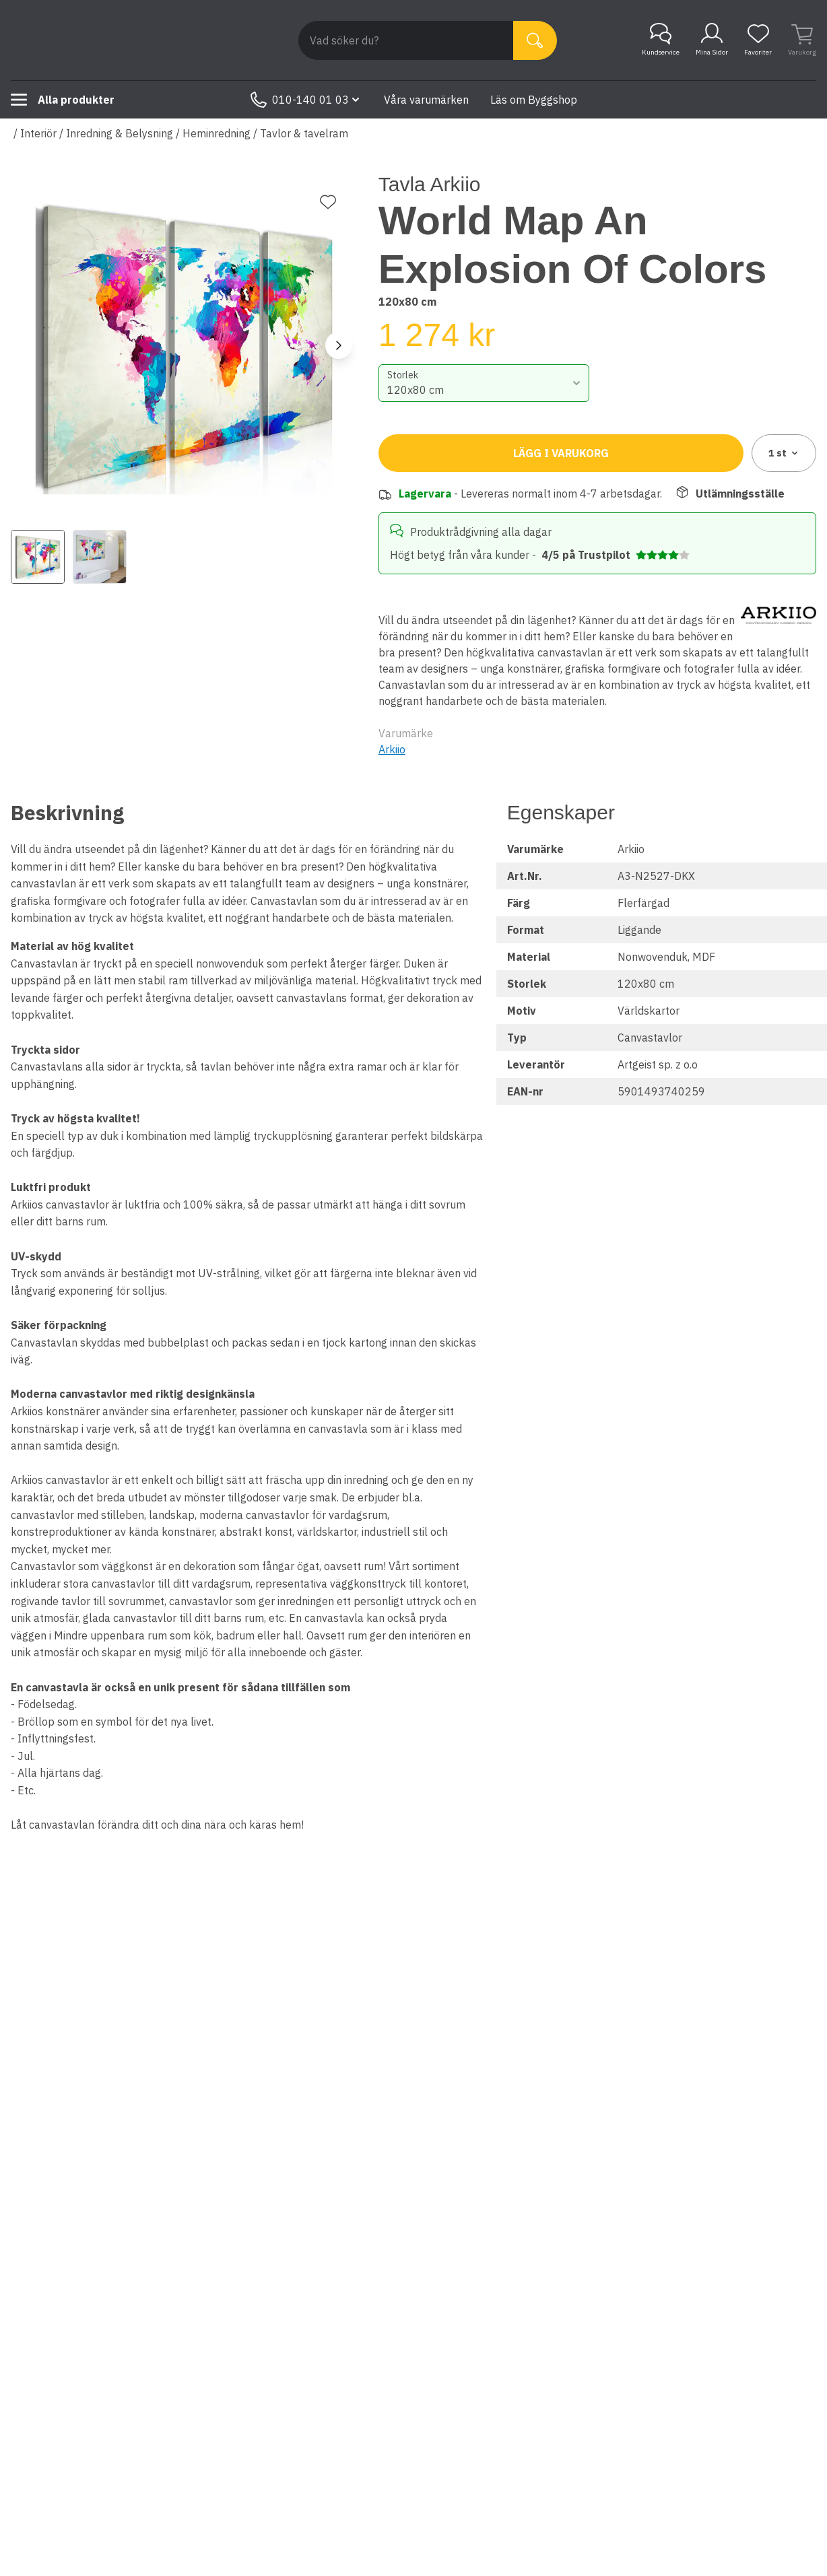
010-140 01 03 (306, 100)
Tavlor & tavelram (304, 133)
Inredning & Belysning (119, 133)
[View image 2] (100, 557)
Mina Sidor (712, 40)
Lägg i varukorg (561, 453)
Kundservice (661, 40)
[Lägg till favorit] (328, 202)
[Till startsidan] (112, 40)
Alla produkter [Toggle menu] (62, 100)
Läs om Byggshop (533, 99)
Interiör (38, 133)
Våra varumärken (426, 99)
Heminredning (217, 133)
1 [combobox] (784, 453)
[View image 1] (38, 557)
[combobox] (483, 383)
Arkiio (391, 749)
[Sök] (535, 40)
